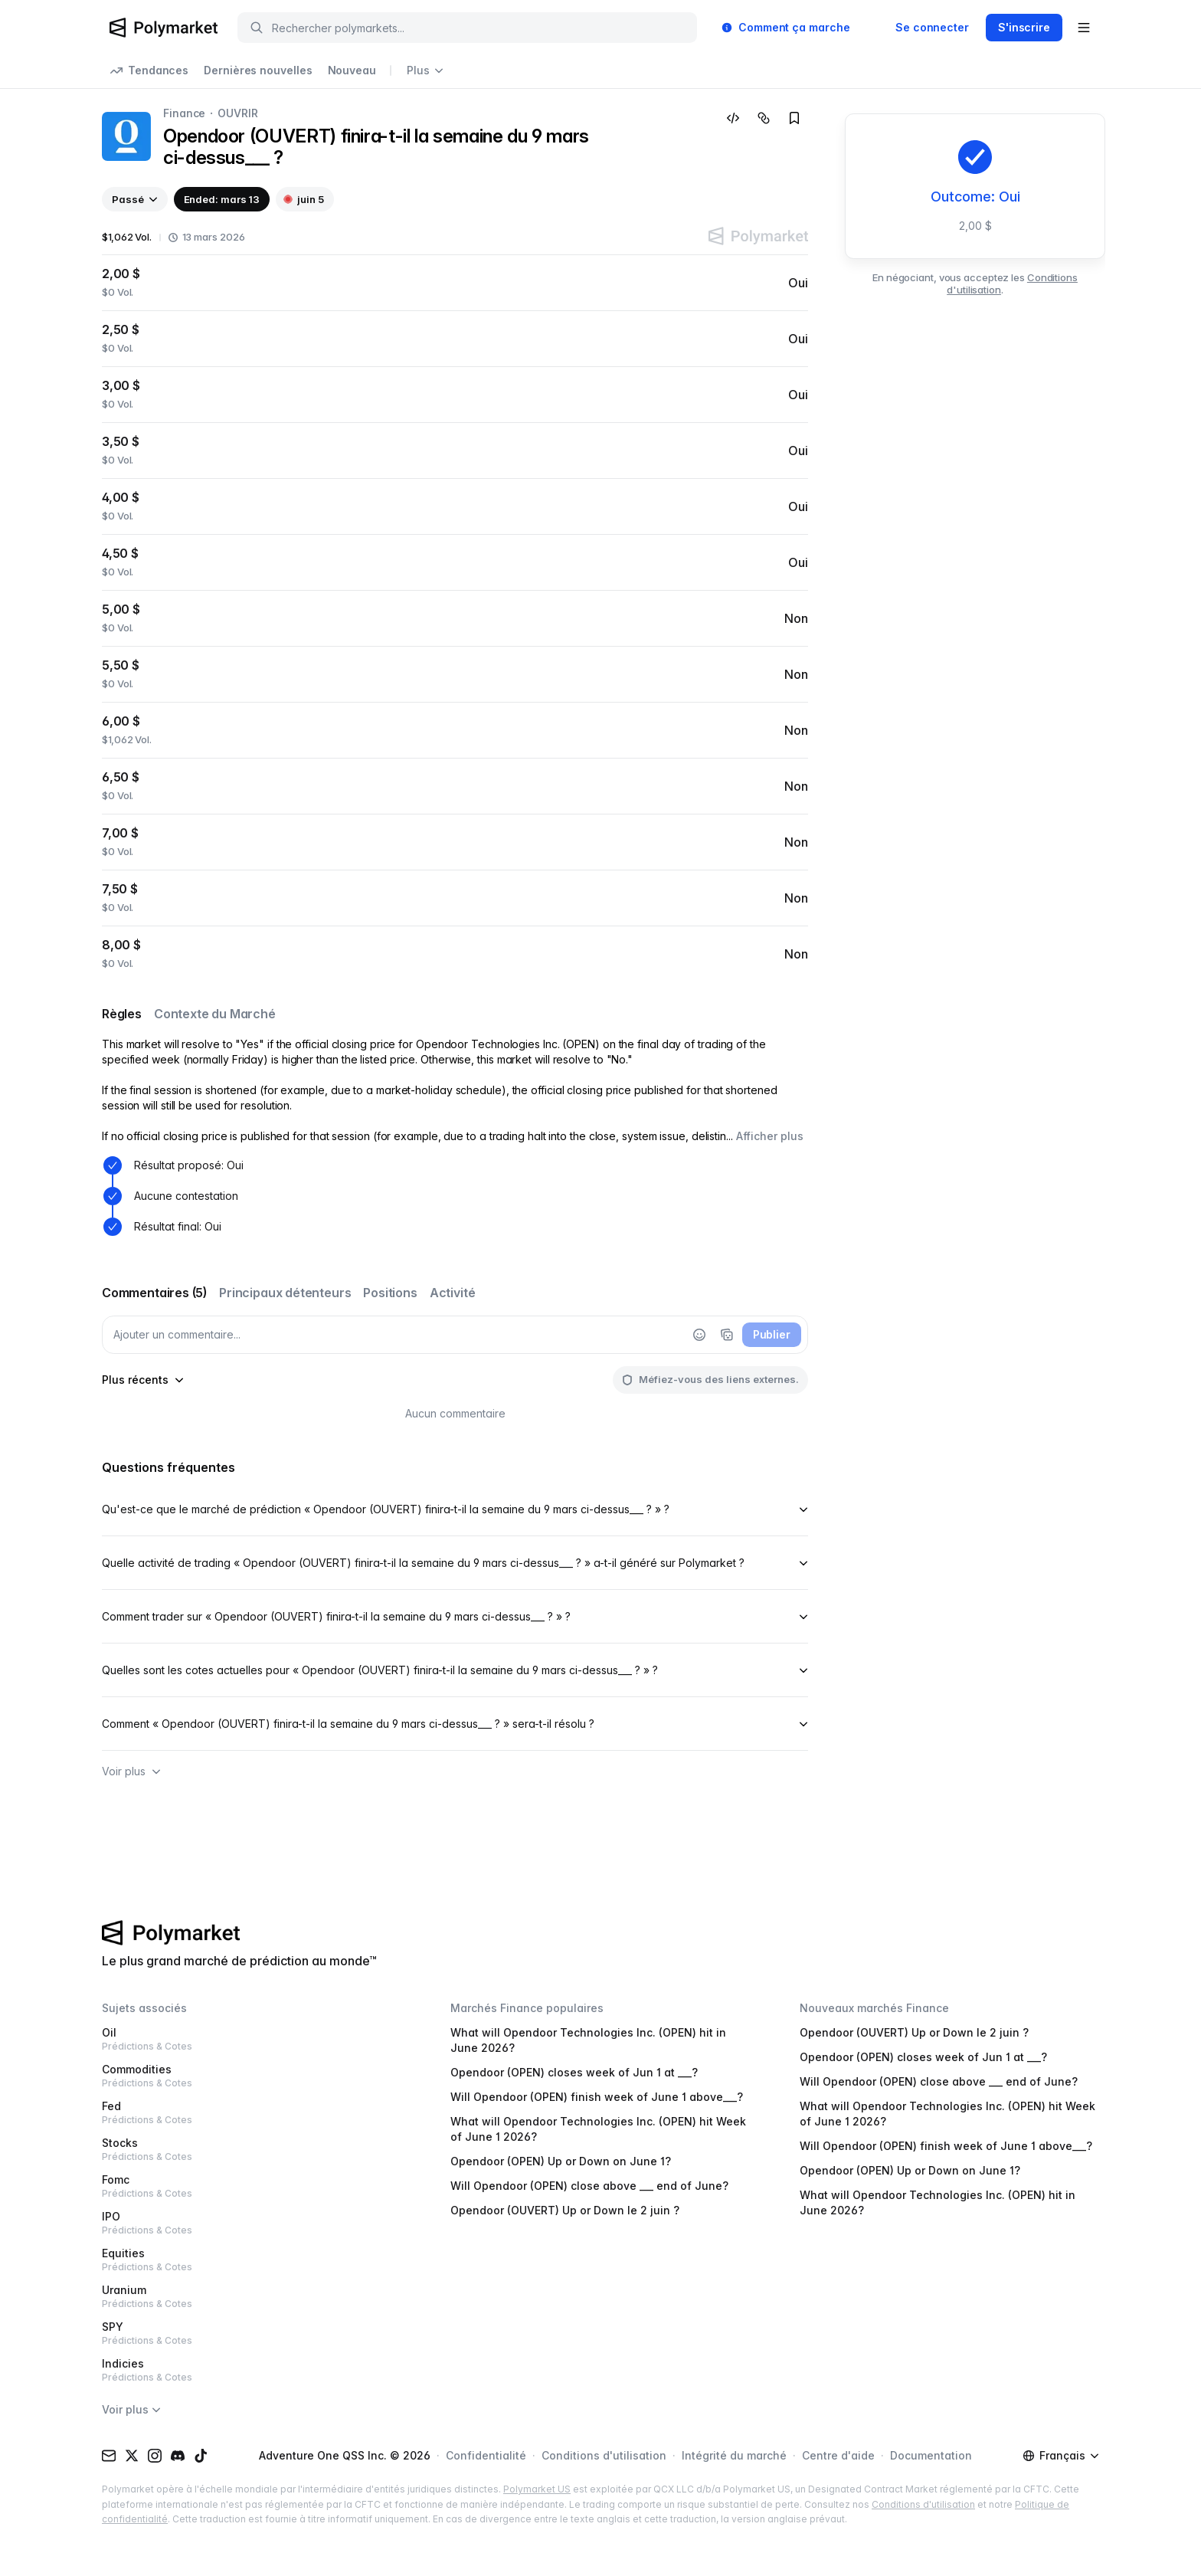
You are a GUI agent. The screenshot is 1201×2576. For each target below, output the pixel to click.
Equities (251, 2260)
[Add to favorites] (794, 118)
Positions (390, 1292)
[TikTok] (201, 2456)
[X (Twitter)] (132, 2456)
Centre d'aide (838, 2455)
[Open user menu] (1083, 28)
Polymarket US (537, 2489)
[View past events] (135, 199)
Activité (453, 1292)
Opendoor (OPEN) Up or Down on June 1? (560, 2161)
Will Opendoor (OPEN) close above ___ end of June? (589, 2185)
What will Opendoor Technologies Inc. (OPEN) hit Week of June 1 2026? (598, 2129)
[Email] (109, 2456)
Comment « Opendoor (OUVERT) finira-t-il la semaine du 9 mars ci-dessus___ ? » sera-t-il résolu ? (455, 1723)
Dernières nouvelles (258, 70)
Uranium (251, 2296)
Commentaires (154, 1292)
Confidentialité (486, 2455)
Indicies (251, 2370)
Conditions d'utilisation (604, 2455)
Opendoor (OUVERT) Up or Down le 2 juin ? (564, 2210)
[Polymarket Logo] (163, 28)
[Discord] (178, 2456)
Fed (251, 2112)
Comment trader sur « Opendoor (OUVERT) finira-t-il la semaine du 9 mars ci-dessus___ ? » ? (455, 1616)
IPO (251, 2223)
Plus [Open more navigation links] (425, 70)
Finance (184, 113)
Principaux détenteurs (285, 1292)
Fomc (251, 2186)
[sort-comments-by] (143, 1380)
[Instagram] (155, 2456)
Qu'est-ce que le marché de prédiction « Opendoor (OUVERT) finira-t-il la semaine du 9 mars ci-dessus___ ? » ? (455, 1509)
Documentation (931, 2455)
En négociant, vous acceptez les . (975, 283)
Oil (251, 2039)
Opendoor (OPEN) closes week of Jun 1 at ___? (574, 2072)
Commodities (251, 2076)
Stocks (251, 2149)
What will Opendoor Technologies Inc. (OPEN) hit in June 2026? (588, 2040)
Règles (122, 1013)
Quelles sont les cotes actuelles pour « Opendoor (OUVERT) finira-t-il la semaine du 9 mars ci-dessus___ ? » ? (455, 1669)
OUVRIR (237, 113)
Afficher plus (769, 1135)
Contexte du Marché (215, 1013)
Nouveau (352, 70)
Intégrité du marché (734, 2455)
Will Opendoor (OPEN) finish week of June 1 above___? (596, 2096)
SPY (251, 2333)
